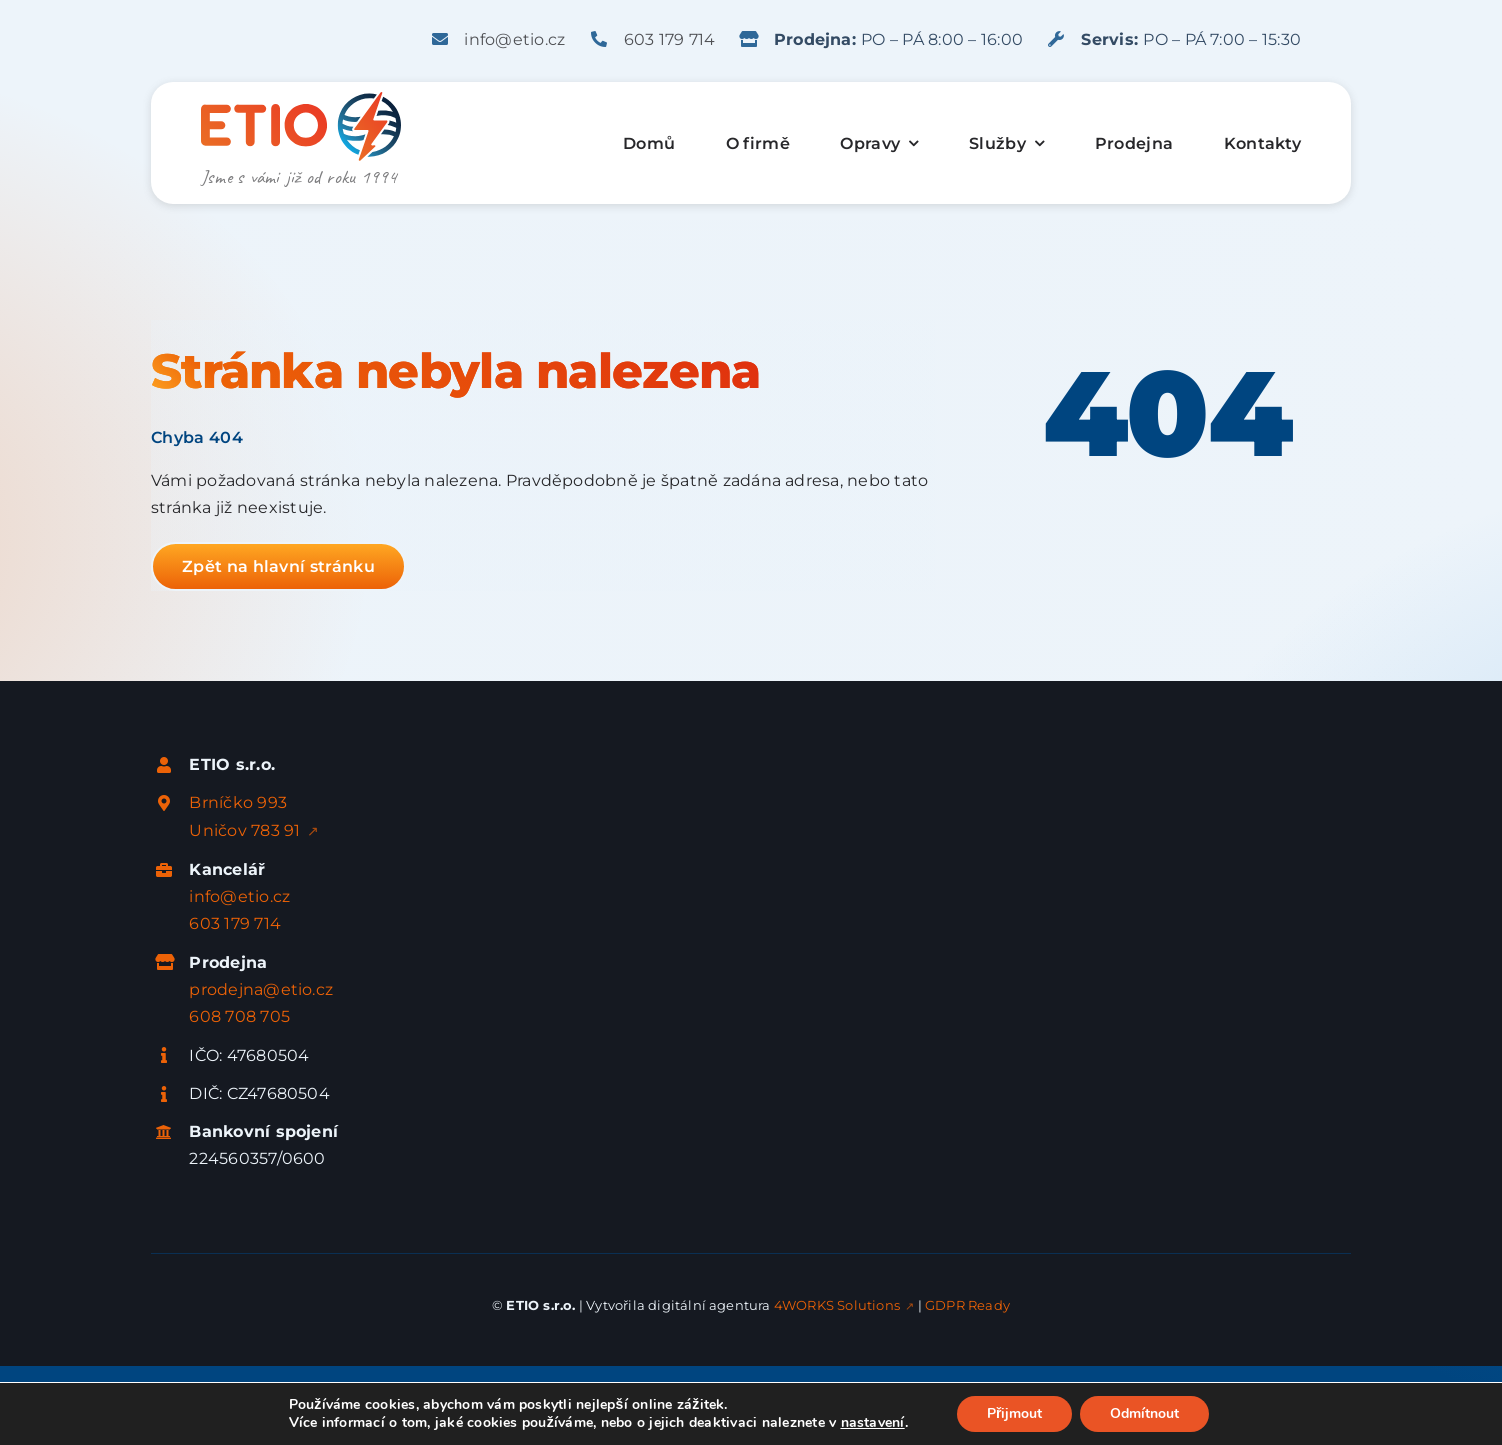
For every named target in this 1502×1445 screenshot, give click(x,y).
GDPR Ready (967, 1305)
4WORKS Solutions (837, 1305)
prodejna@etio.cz (261, 989)
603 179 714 (670, 39)
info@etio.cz (514, 39)
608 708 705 (239, 1016)
